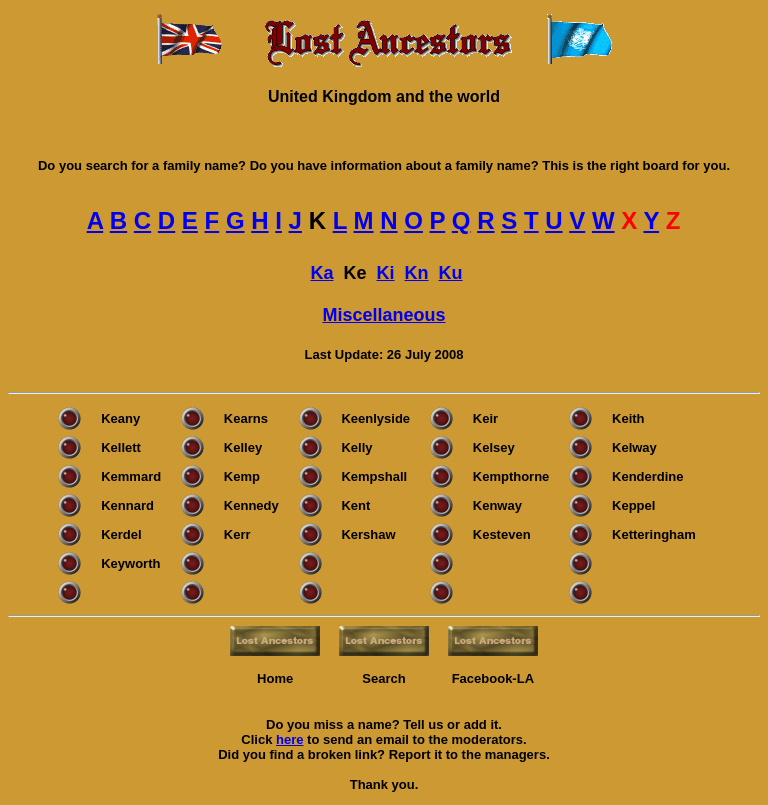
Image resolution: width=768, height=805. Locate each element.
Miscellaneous (383, 315)
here (289, 739)
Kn (417, 273)
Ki (386, 273)
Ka (321, 273)
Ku (451, 273)
